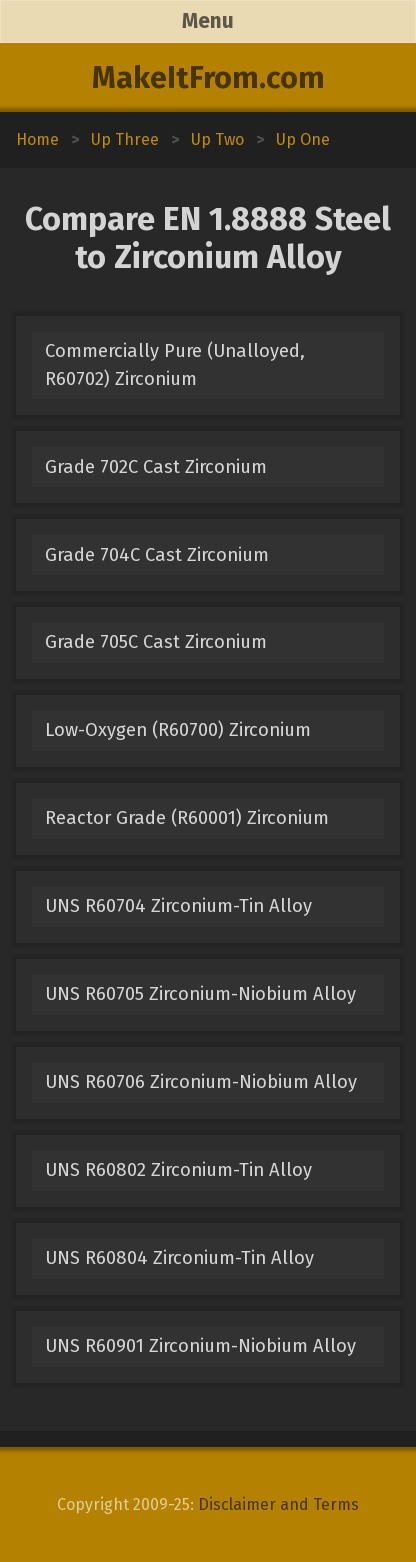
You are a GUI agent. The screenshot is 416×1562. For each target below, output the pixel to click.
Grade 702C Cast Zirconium (156, 467)
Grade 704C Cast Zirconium (157, 555)
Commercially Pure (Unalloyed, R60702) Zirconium (175, 364)
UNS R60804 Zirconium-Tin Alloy (179, 1258)
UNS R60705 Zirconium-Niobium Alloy (200, 994)
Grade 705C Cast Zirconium (156, 642)
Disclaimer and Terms (278, 1504)
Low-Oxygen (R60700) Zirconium (178, 730)
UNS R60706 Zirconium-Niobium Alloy (201, 1082)
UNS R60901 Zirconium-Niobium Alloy (200, 1346)
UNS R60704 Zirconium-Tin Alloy (178, 906)
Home (37, 139)
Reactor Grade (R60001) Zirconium (187, 818)
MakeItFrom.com (208, 78)
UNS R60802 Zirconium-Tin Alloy (178, 1170)
